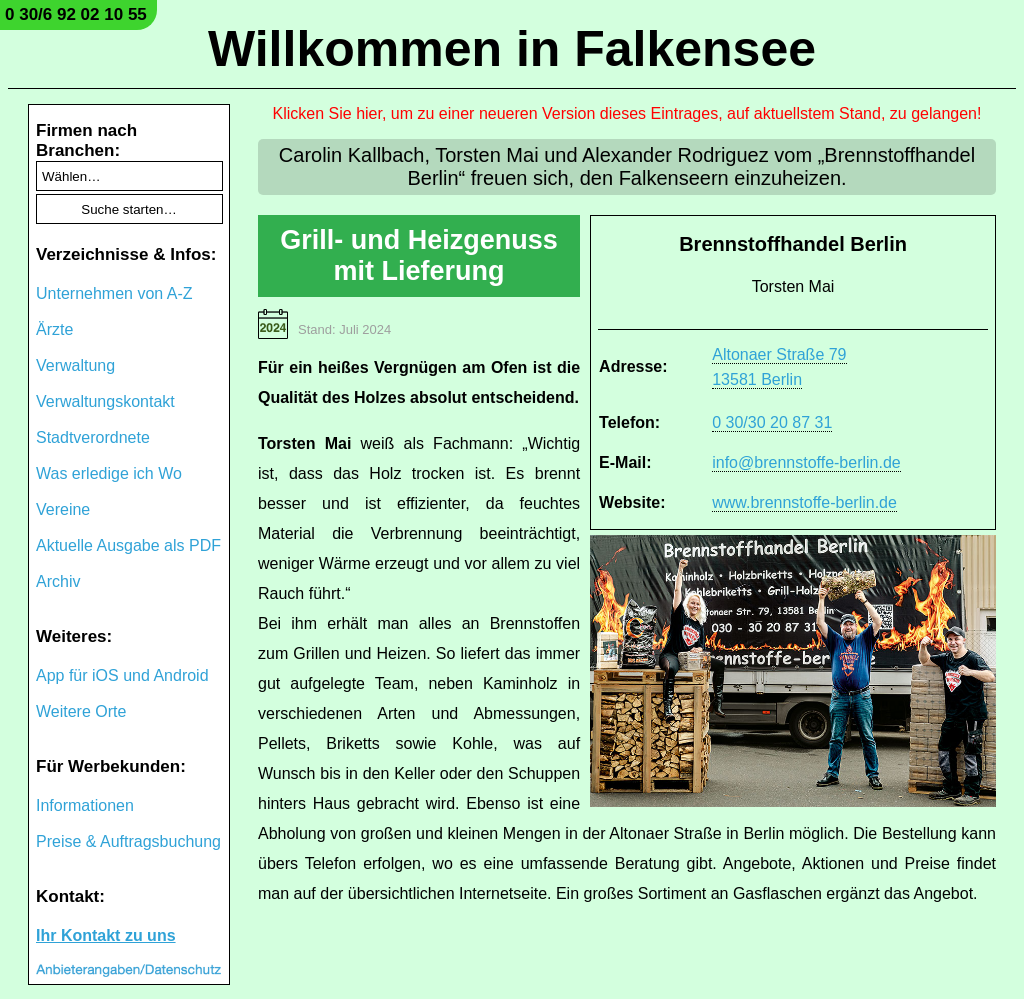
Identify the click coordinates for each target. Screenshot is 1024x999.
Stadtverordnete (93, 437)
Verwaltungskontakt (105, 401)
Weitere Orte (81, 711)
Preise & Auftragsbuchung (128, 841)
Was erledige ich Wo (109, 473)
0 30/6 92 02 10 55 (76, 14)
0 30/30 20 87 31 (772, 422)
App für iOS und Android (122, 675)
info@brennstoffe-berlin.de (806, 462)
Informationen (85, 805)
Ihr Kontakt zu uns (106, 935)
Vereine (63, 509)
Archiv (58, 581)
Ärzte (54, 329)
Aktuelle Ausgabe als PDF (128, 545)
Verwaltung (75, 365)
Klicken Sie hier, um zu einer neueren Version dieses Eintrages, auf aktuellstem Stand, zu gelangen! (627, 113)
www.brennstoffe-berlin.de (804, 502)
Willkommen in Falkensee (512, 49)
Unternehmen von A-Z (114, 293)
